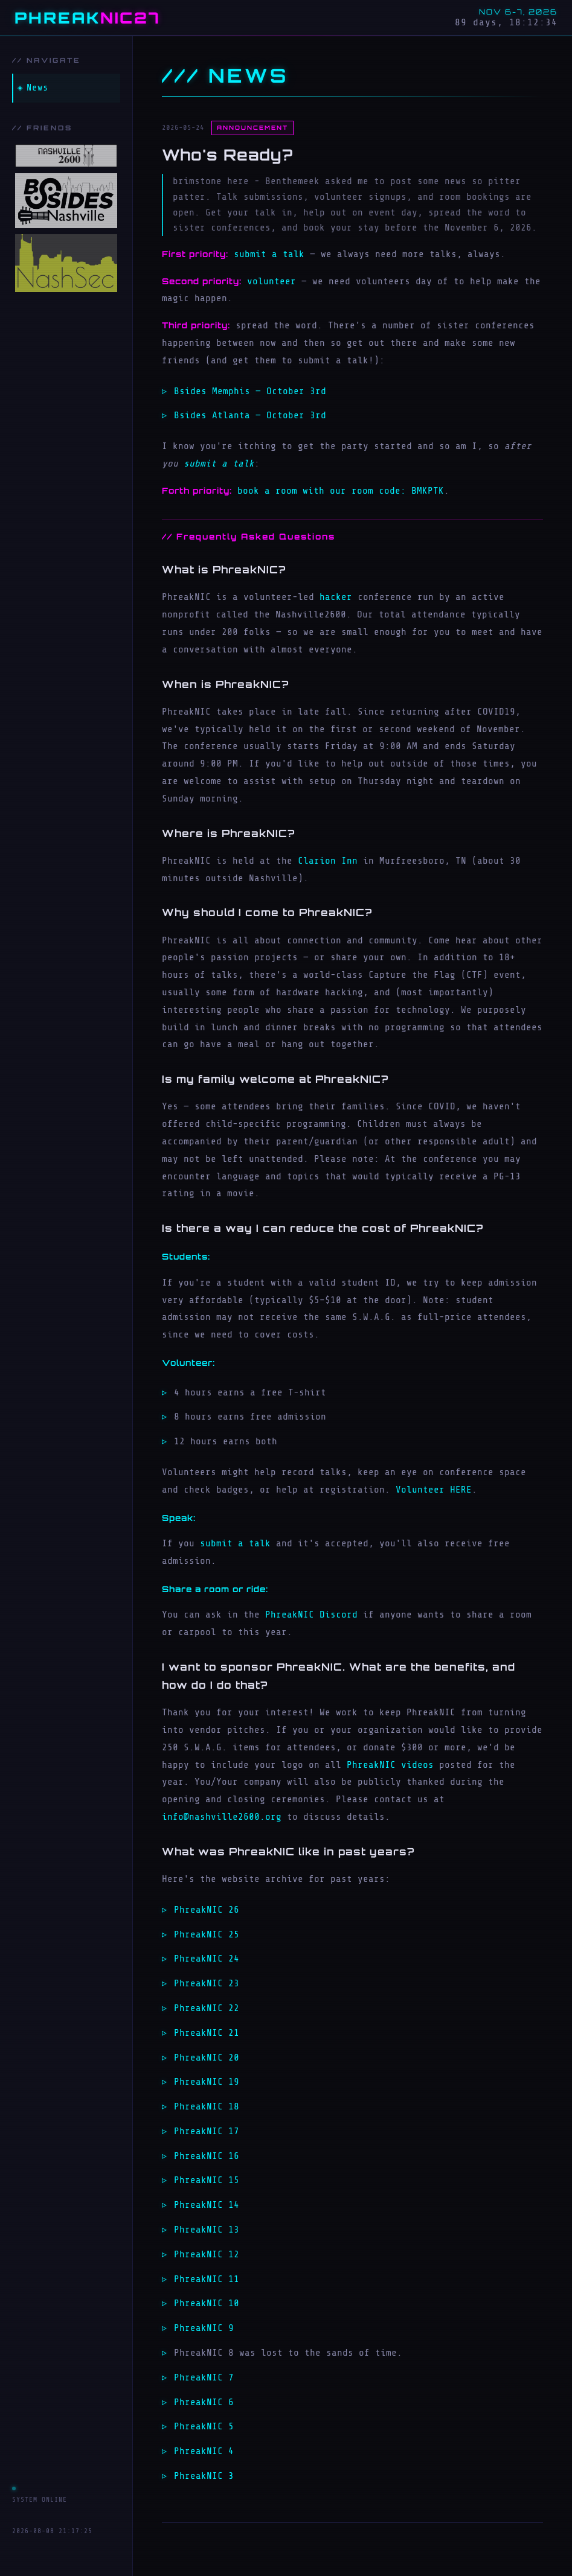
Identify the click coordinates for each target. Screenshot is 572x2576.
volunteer (271, 281)
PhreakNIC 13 (206, 2229)
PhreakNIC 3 (204, 2475)
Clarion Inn (328, 860)
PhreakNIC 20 (206, 2057)
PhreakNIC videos (390, 1764)
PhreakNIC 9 (204, 2328)
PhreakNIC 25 (206, 1934)
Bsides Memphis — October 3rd (250, 391)
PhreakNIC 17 (206, 2131)
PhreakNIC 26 (206, 1909)
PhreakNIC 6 (204, 2402)
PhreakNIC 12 (206, 2254)
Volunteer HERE (434, 1489)
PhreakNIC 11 (206, 2279)
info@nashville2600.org (221, 1816)
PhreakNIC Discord (311, 1614)
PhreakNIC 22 (206, 2008)
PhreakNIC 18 (206, 2106)
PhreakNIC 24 (206, 1958)
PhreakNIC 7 (204, 2377)
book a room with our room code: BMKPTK (340, 490)
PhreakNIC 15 (206, 2180)
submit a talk (269, 254)
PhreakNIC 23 (206, 1983)
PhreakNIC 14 (206, 2204)
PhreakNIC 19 (206, 2081)
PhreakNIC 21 (206, 2032)
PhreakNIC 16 (206, 2155)
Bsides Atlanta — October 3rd (250, 415)
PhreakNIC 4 (204, 2451)
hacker (336, 596)
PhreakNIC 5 (204, 2426)
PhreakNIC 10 (206, 2303)
